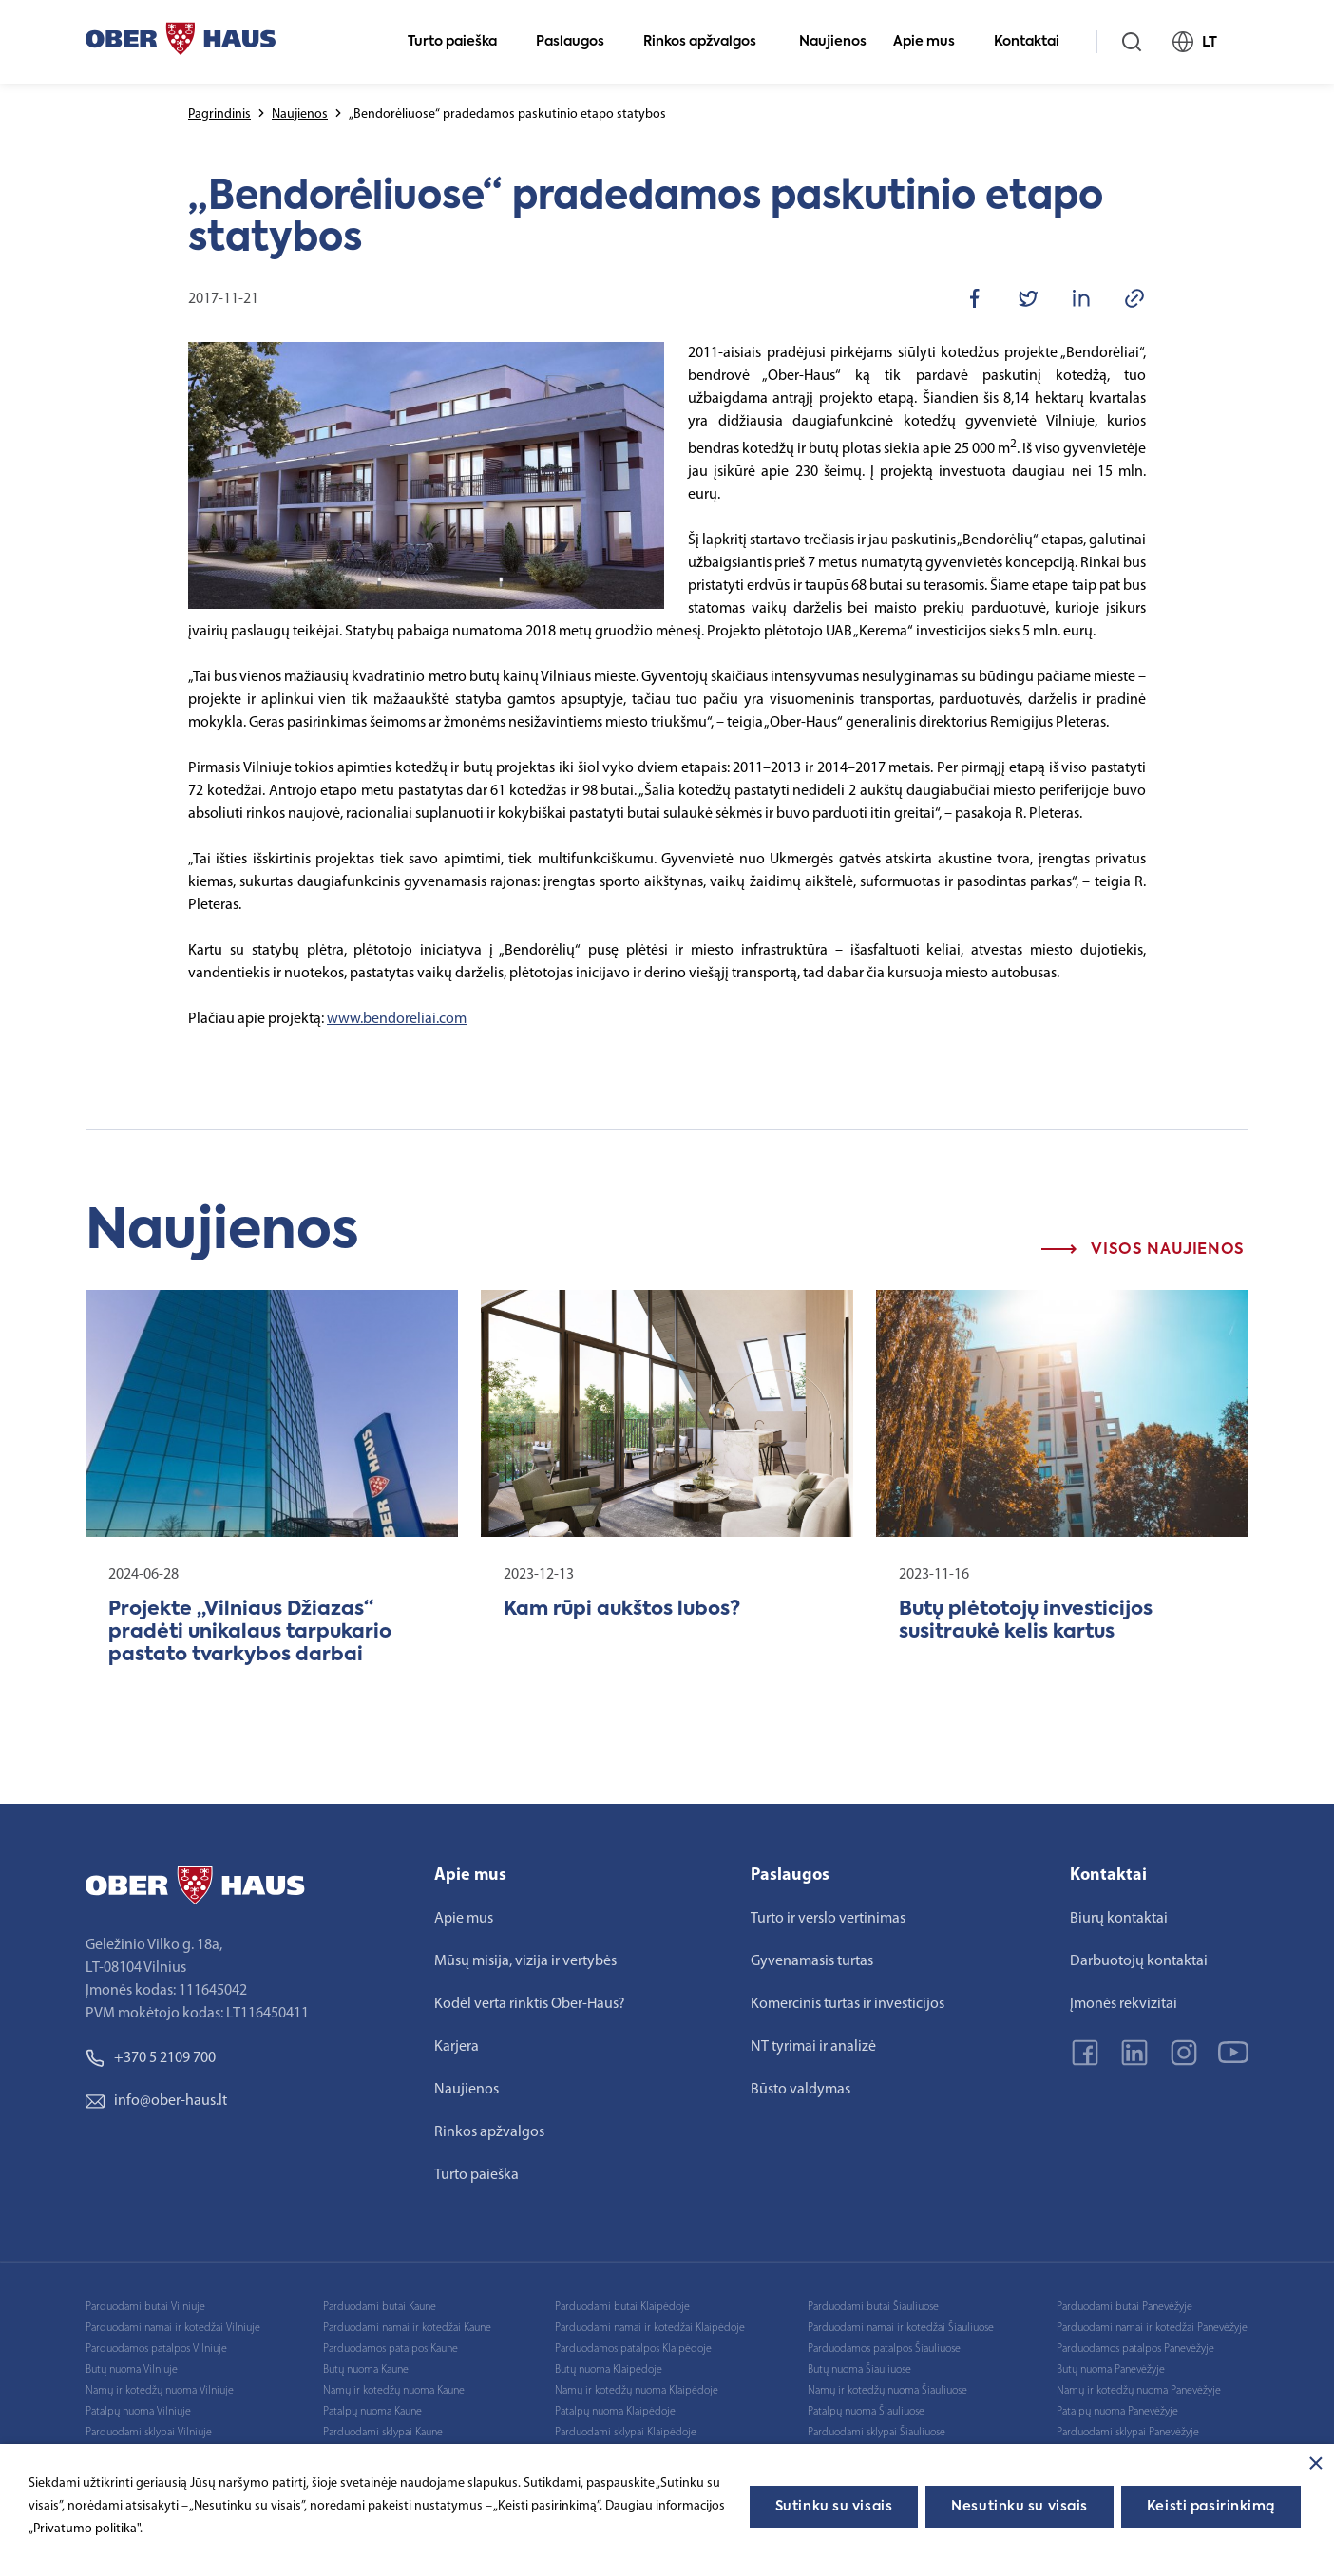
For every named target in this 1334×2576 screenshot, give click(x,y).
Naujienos (833, 41)
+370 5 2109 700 (151, 2058)
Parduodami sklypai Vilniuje (149, 2432)
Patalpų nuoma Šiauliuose (866, 2411)
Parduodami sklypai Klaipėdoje (625, 2432)
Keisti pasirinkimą (1211, 2506)
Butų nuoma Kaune (366, 2370)
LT (1202, 41)
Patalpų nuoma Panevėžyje (1117, 2411)
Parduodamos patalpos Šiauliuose (884, 2349)
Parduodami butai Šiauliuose (873, 2307)
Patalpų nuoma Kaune (372, 2411)
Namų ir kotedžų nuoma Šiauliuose (887, 2390)
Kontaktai (1035, 41)
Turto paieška (460, 41)
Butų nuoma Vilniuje (132, 2370)
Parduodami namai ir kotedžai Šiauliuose (901, 2328)
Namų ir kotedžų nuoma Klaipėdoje (636, 2390)
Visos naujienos (1143, 1250)
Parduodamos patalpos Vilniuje (156, 2349)
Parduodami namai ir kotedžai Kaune (407, 2328)
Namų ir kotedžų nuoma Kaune (394, 2390)
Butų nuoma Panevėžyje (1111, 2370)
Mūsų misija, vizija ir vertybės (525, 1961)
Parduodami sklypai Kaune (383, 2432)
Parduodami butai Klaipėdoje (622, 2307)
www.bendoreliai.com (397, 1019)
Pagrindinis (219, 114)
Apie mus (932, 41)
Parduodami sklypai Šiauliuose (876, 2432)
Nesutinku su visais (1019, 2506)
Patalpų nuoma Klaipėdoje (615, 2411)
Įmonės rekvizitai (1123, 2004)
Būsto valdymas (800, 2089)
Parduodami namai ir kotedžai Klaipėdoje (650, 2328)
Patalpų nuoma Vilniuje (138, 2411)
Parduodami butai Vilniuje (145, 2307)
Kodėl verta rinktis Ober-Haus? (529, 2004)
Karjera (456, 2047)
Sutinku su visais (834, 2506)
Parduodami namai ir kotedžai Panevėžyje (1152, 2328)
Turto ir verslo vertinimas (828, 1918)
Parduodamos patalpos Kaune (390, 2349)
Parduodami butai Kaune (379, 2307)
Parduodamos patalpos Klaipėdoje (633, 2349)
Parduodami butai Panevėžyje (1124, 2307)
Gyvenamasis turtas (812, 1961)
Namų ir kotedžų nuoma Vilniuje (160, 2390)
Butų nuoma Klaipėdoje (608, 2370)
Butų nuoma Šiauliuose (859, 2370)
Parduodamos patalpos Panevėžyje (1135, 2349)
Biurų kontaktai (1119, 1918)
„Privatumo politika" (84, 2529)
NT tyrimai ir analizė (813, 2047)
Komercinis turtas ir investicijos (847, 2004)
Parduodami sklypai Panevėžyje (1128, 2432)
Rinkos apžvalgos (707, 41)
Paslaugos (578, 41)
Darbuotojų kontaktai (1139, 1961)
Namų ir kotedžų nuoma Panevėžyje (1139, 2390)
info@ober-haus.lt (156, 2101)
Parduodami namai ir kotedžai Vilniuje (173, 2328)
